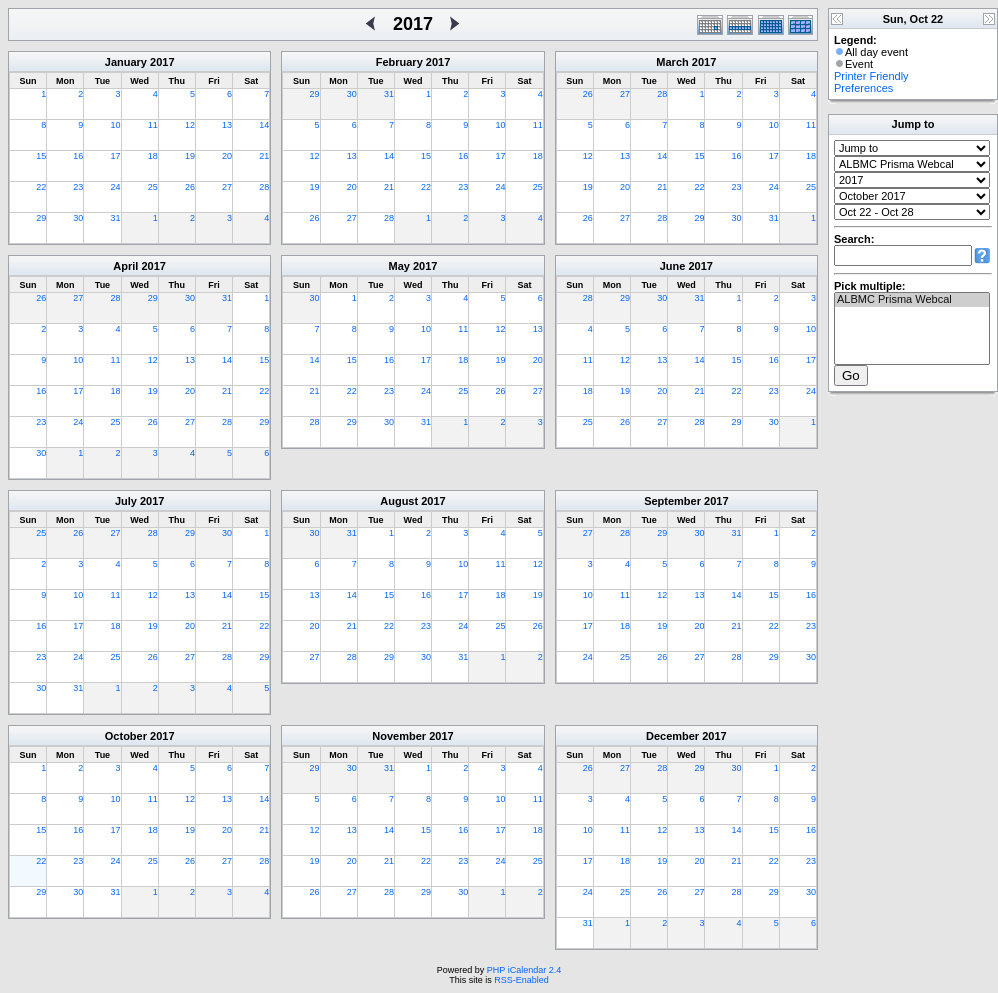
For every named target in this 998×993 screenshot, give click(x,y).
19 (190, 156)
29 (41, 218)
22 (41, 187)
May (399, 266)
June (673, 266)
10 (116, 125)
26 (190, 187)
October (126, 736)
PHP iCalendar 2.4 (524, 970)
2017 (162, 62)
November (399, 736)
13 (227, 125)
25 (153, 187)
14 (264, 125)
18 (153, 156)
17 (116, 156)
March (672, 62)
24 (116, 187)
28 (264, 187)
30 (78, 218)
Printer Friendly (871, 76)
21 (264, 156)
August (399, 501)
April (125, 266)
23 (78, 187)
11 (153, 125)
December (672, 736)
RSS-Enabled (521, 980)
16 (78, 156)
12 (190, 125)
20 (227, 156)
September (672, 501)
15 (41, 156)
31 (116, 218)
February (399, 62)
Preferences (863, 88)
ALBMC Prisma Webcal (912, 300)
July (126, 501)
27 (227, 187)
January (126, 62)
